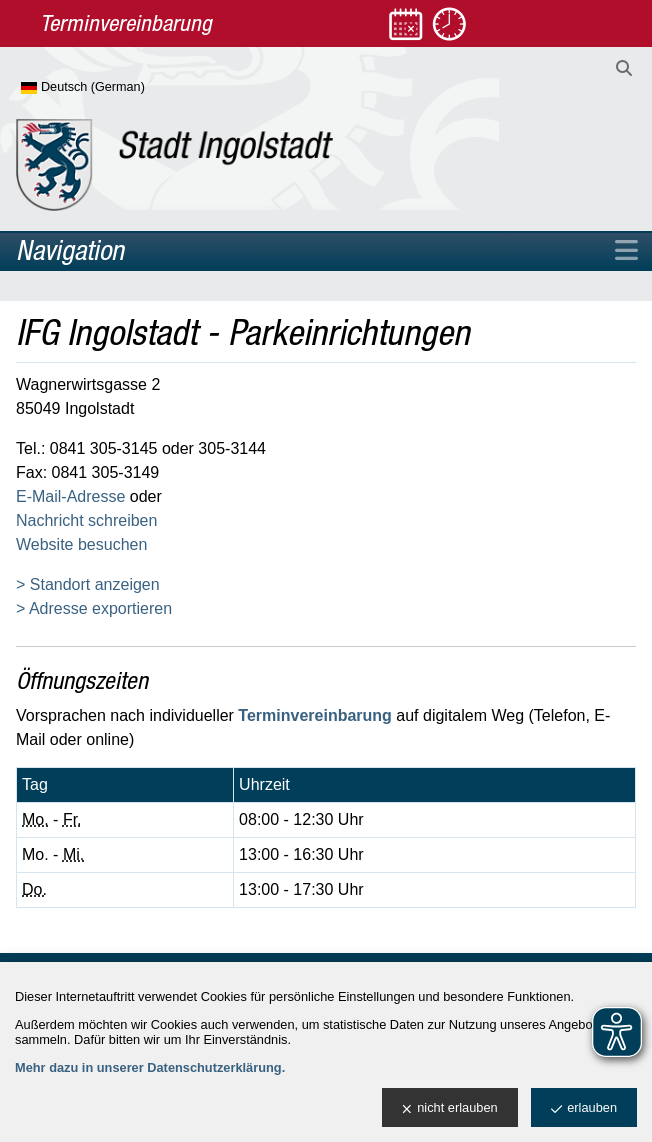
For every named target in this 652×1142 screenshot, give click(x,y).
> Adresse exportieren (94, 608)
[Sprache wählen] (115, 88)
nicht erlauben (449, 1108)
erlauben (584, 1108)
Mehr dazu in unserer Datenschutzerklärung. (150, 1067)
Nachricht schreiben (86, 520)
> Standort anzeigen (88, 584)
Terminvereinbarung (315, 715)
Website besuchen (81, 544)
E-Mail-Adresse (70, 496)
